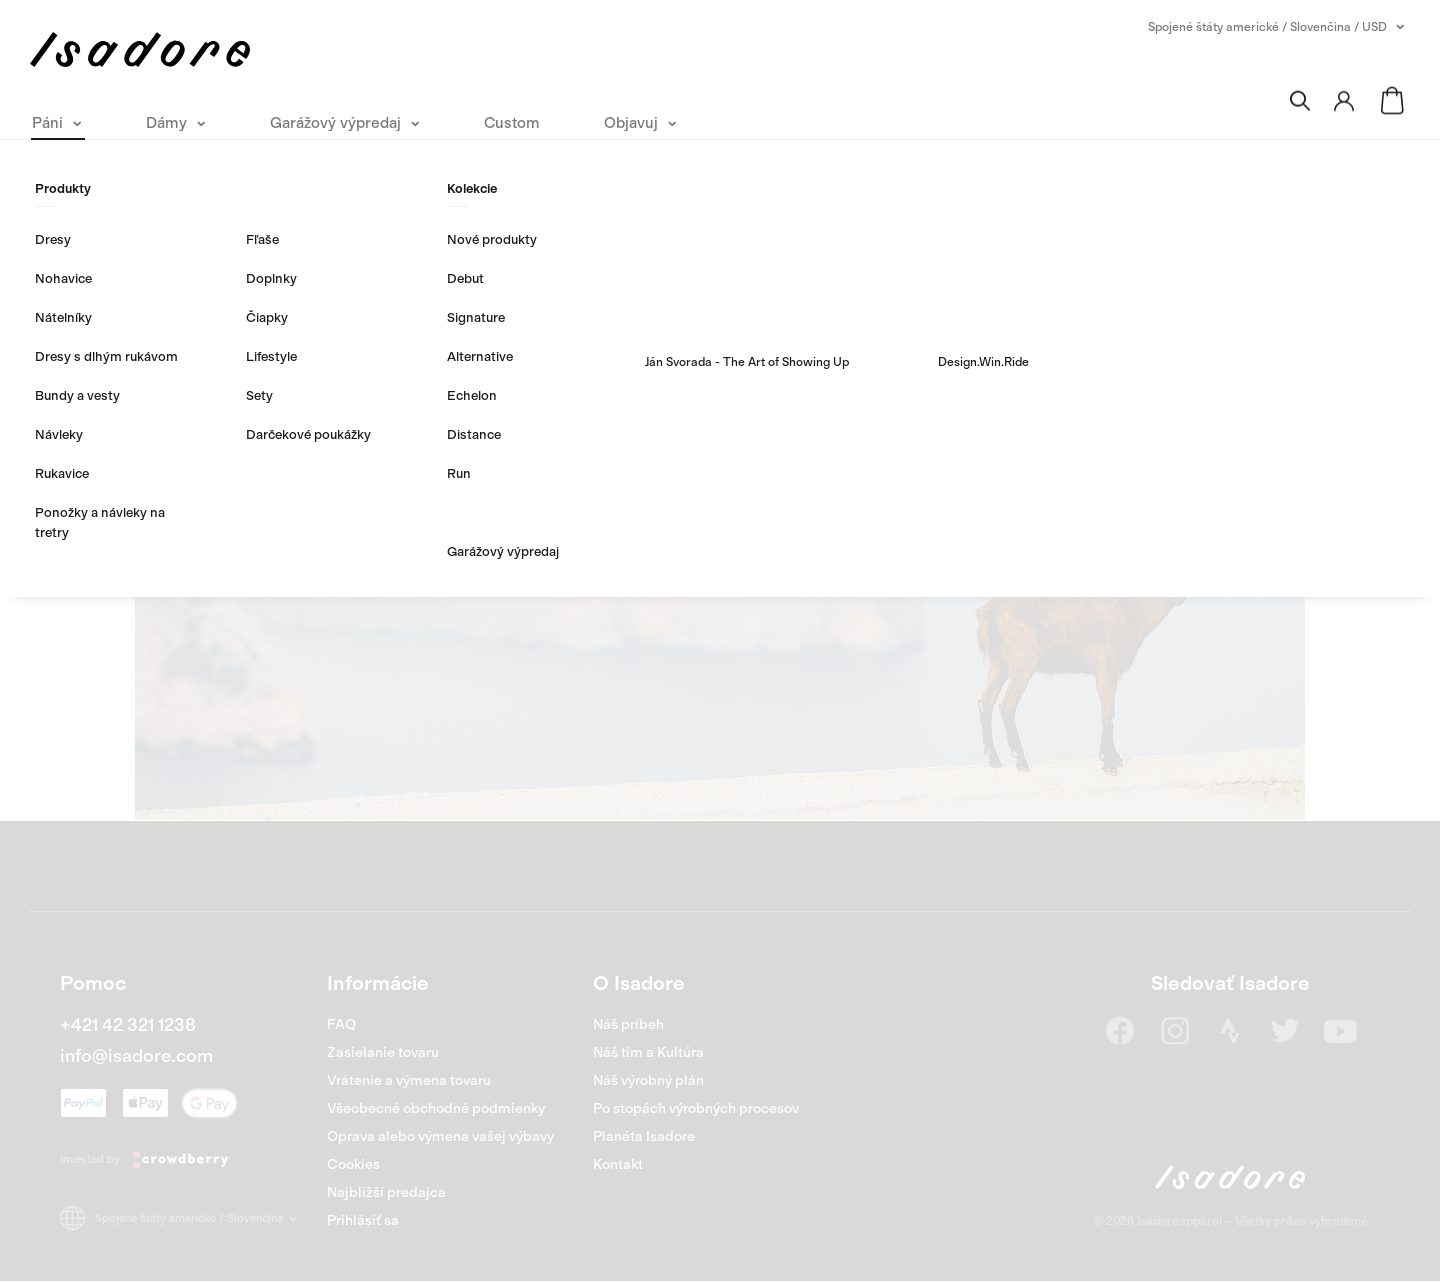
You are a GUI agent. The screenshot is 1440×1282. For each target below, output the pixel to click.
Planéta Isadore (644, 1136)
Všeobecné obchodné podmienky (436, 1108)
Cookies (353, 1164)
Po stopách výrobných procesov (696, 1108)
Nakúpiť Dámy (823, 539)
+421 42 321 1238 (128, 1025)
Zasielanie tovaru (383, 1052)
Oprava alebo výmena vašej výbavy (440, 1136)
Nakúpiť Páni (610, 539)
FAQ (341, 1024)
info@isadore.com (136, 1056)
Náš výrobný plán (648, 1080)
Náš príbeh (628, 1024)
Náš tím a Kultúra (648, 1052)
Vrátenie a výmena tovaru (409, 1080)
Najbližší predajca (386, 1192)
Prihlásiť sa (363, 1220)
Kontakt (618, 1164)
